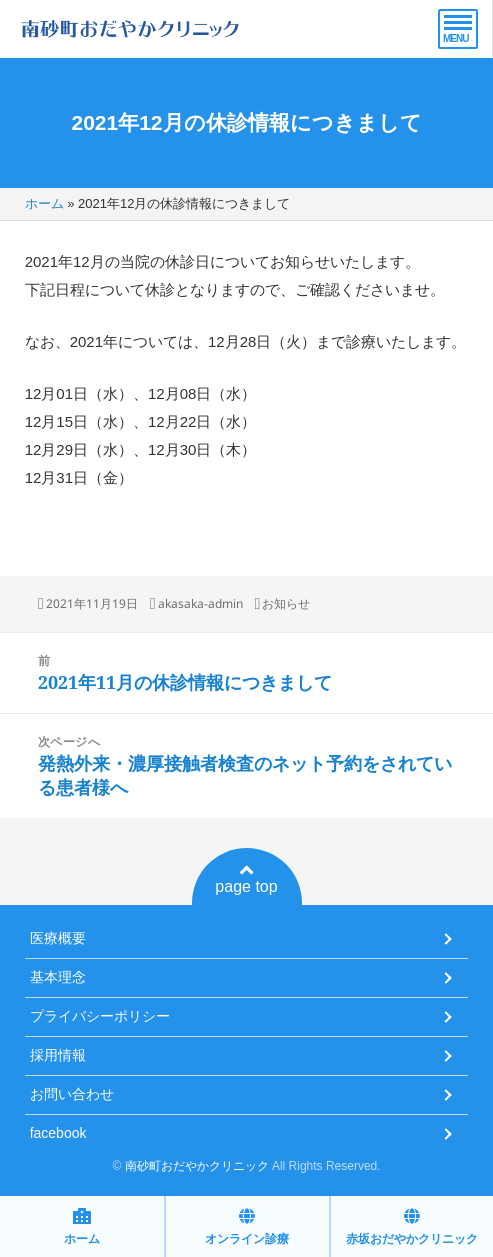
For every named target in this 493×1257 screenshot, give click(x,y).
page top (246, 879)
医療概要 (58, 938)
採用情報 (58, 1055)
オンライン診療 (247, 1226)
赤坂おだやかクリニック (412, 1226)
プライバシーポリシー (100, 1016)
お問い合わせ (72, 1094)
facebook (58, 1133)
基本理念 (58, 977)
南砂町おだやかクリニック (197, 1166)
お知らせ (286, 603)
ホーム (44, 203)
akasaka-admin (200, 603)
